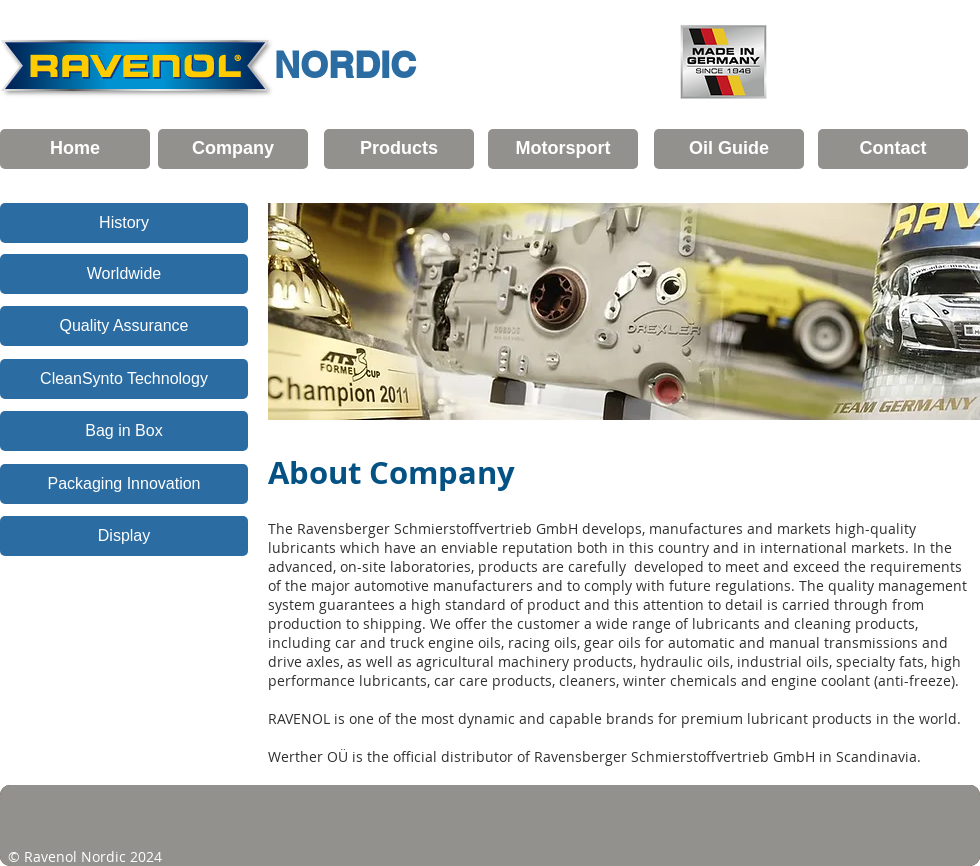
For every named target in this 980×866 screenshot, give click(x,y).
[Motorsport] (563, 149)
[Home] (75, 149)
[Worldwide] (124, 274)
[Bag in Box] (124, 431)
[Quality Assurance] (124, 326)
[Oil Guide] (729, 149)
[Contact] (893, 149)
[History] (124, 223)
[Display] (124, 536)
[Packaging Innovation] (124, 484)
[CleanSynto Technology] (124, 379)
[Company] (233, 149)
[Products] (399, 149)
